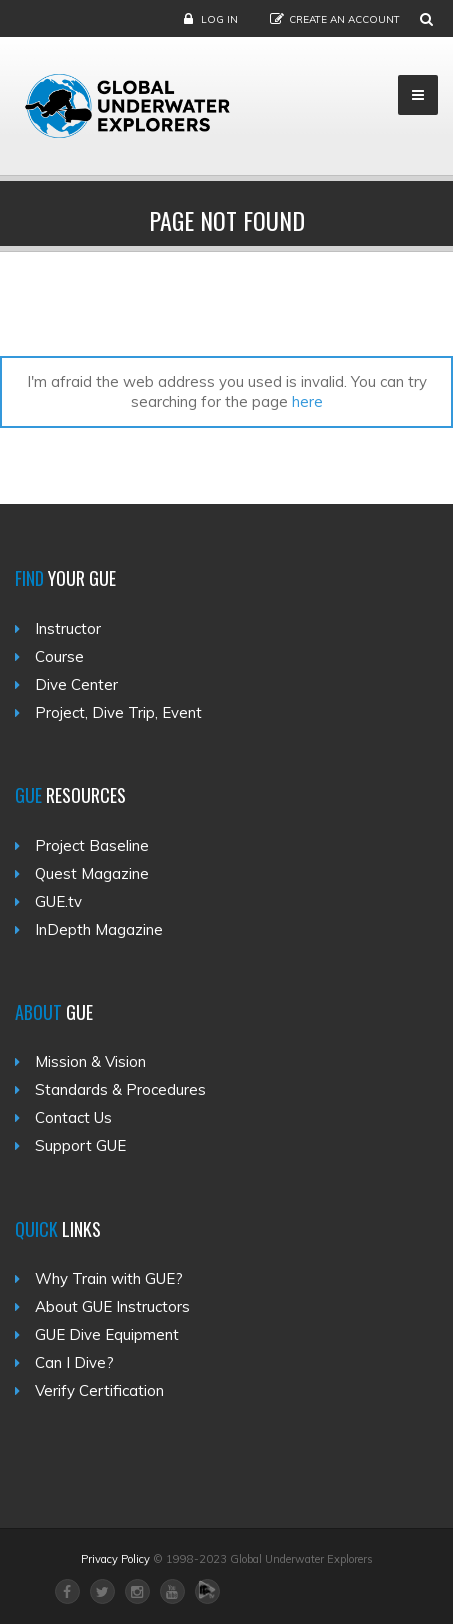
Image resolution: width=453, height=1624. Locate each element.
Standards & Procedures (120, 1089)
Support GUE (80, 1145)
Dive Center (76, 684)
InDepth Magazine (99, 929)
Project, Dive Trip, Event (118, 712)
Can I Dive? (74, 1362)
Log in (219, 19)
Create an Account (344, 19)
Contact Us (73, 1117)
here (307, 401)
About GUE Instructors (112, 1306)
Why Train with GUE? (109, 1278)
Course (59, 656)
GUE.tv (58, 901)
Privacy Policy (115, 1559)
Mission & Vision (90, 1061)
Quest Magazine (92, 873)
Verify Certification (99, 1390)
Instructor (68, 628)
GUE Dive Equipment (107, 1334)
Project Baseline (92, 845)
